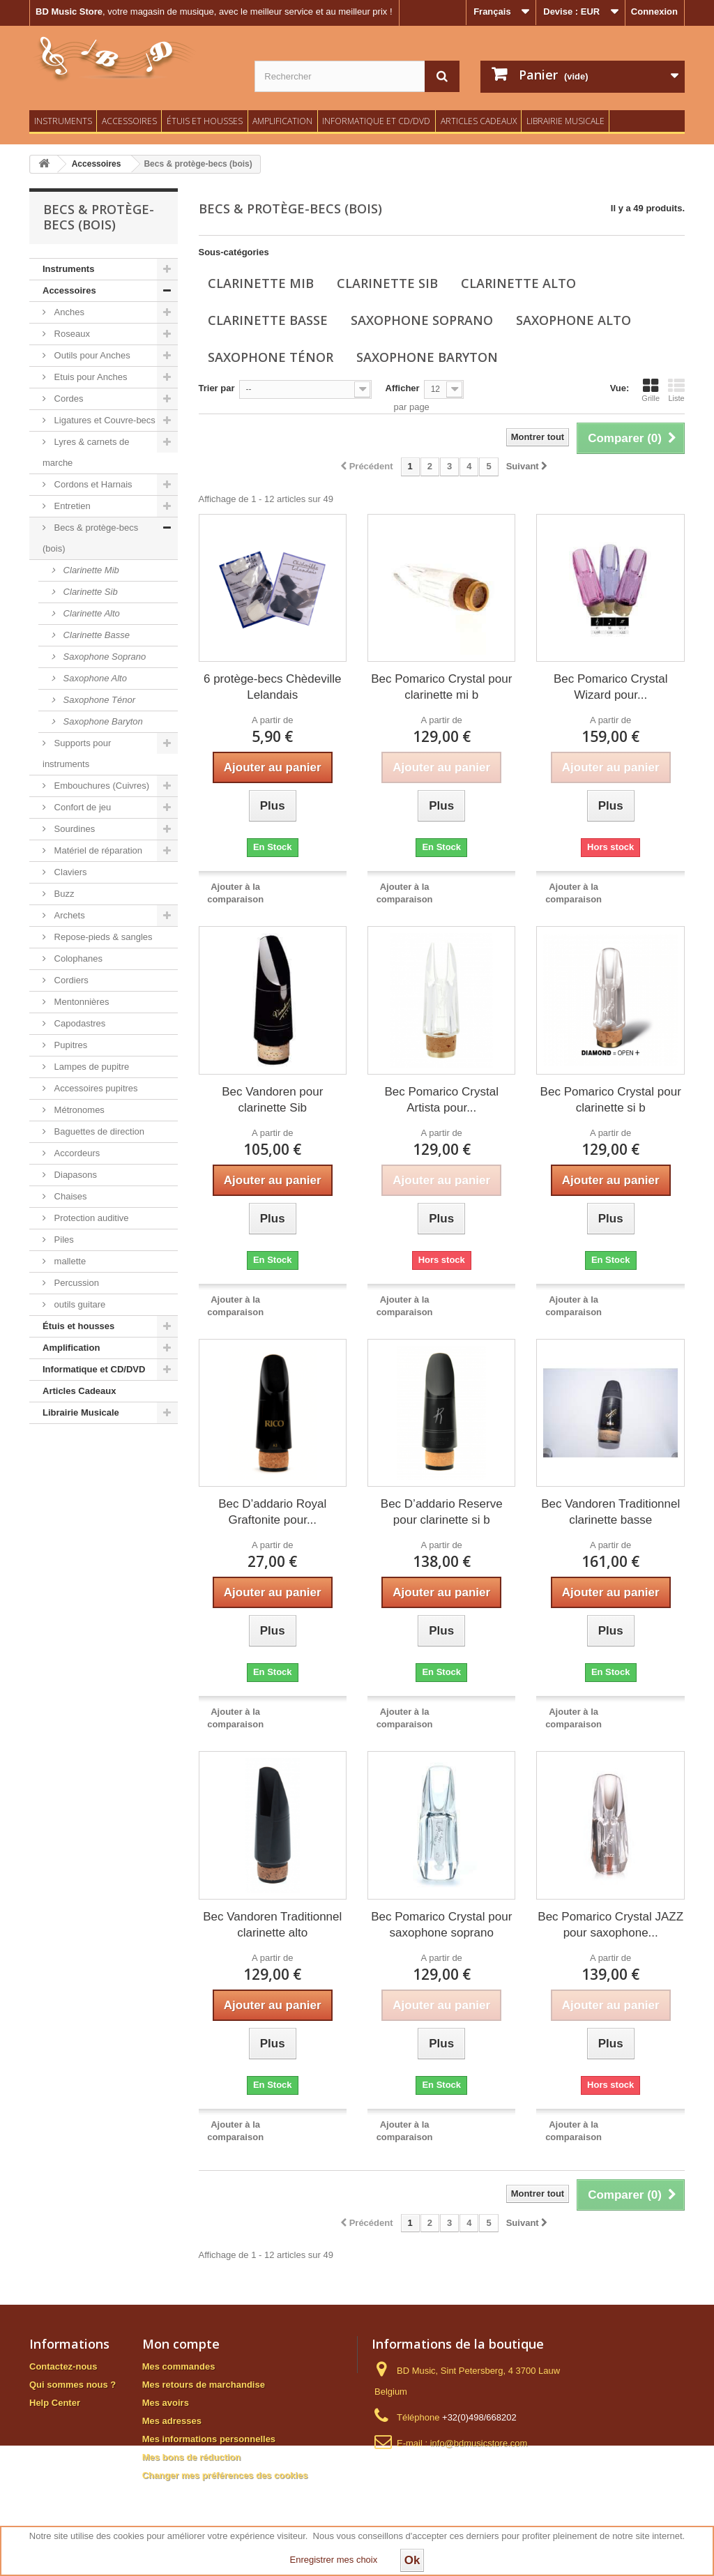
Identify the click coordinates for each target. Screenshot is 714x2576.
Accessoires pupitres (95, 1088)
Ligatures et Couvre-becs (103, 420)
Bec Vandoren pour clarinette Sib (272, 1099)
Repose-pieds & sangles (102, 937)
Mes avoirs (165, 2402)
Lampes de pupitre (90, 1066)
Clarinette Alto (90, 613)
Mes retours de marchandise (203, 2384)
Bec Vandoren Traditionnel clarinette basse (610, 1511)
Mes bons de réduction (191, 2457)
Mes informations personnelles (208, 2439)
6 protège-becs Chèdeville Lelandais (273, 687)
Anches (68, 312)
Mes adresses (172, 2421)
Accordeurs (76, 1153)
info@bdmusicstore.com (479, 2443)
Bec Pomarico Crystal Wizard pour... (610, 687)
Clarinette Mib (90, 570)
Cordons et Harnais (92, 484)
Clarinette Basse (95, 635)
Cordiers (70, 980)
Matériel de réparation (97, 850)
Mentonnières (80, 1002)
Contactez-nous (63, 2366)
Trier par (217, 388)
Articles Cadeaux (479, 121)
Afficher (403, 388)
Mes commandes (178, 2366)
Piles (63, 1239)
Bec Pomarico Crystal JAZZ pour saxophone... (610, 1924)
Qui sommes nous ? (72, 2384)
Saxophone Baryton (102, 721)
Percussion (75, 1283)
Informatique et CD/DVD (376, 121)
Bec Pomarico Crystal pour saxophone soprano (441, 1924)
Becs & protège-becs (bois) (90, 538)
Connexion (654, 11)
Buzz (63, 893)
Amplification (282, 121)
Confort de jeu (81, 807)
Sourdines (73, 829)
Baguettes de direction (98, 1131)
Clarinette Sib (89, 591)
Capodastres (78, 1023)
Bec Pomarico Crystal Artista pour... (442, 1099)
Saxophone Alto (94, 678)
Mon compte (181, 2343)
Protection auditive (90, 1218)
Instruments (63, 121)
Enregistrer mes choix (334, 2559)
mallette (69, 1261)
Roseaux (71, 333)
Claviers (69, 872)
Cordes (68, 398)
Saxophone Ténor (98, 700)
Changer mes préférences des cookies (225, 2475)
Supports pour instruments (77, 753)
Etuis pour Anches (89, 377)
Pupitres (69, 1045)
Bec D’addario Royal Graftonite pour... (272, 1511)
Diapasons (74, 1174)
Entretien (71, 506)
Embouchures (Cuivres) (100, 785)
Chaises (69, 1196)
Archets (68, 915)
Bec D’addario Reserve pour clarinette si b (442, 1511)
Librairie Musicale (565, 121)
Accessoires (129, 121)
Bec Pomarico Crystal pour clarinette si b (610, 1099)
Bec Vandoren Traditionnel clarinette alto (272, 1924)
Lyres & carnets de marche (86, 452)
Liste (676, 389)
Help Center (54, 2402)
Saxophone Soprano (103, 656)
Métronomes (78, 1110)
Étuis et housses (205, 121)
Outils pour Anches (91, 355)
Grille (650, 389)
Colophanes (77, 958)
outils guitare (78, 1304)
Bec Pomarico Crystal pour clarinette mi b (441, 687)
